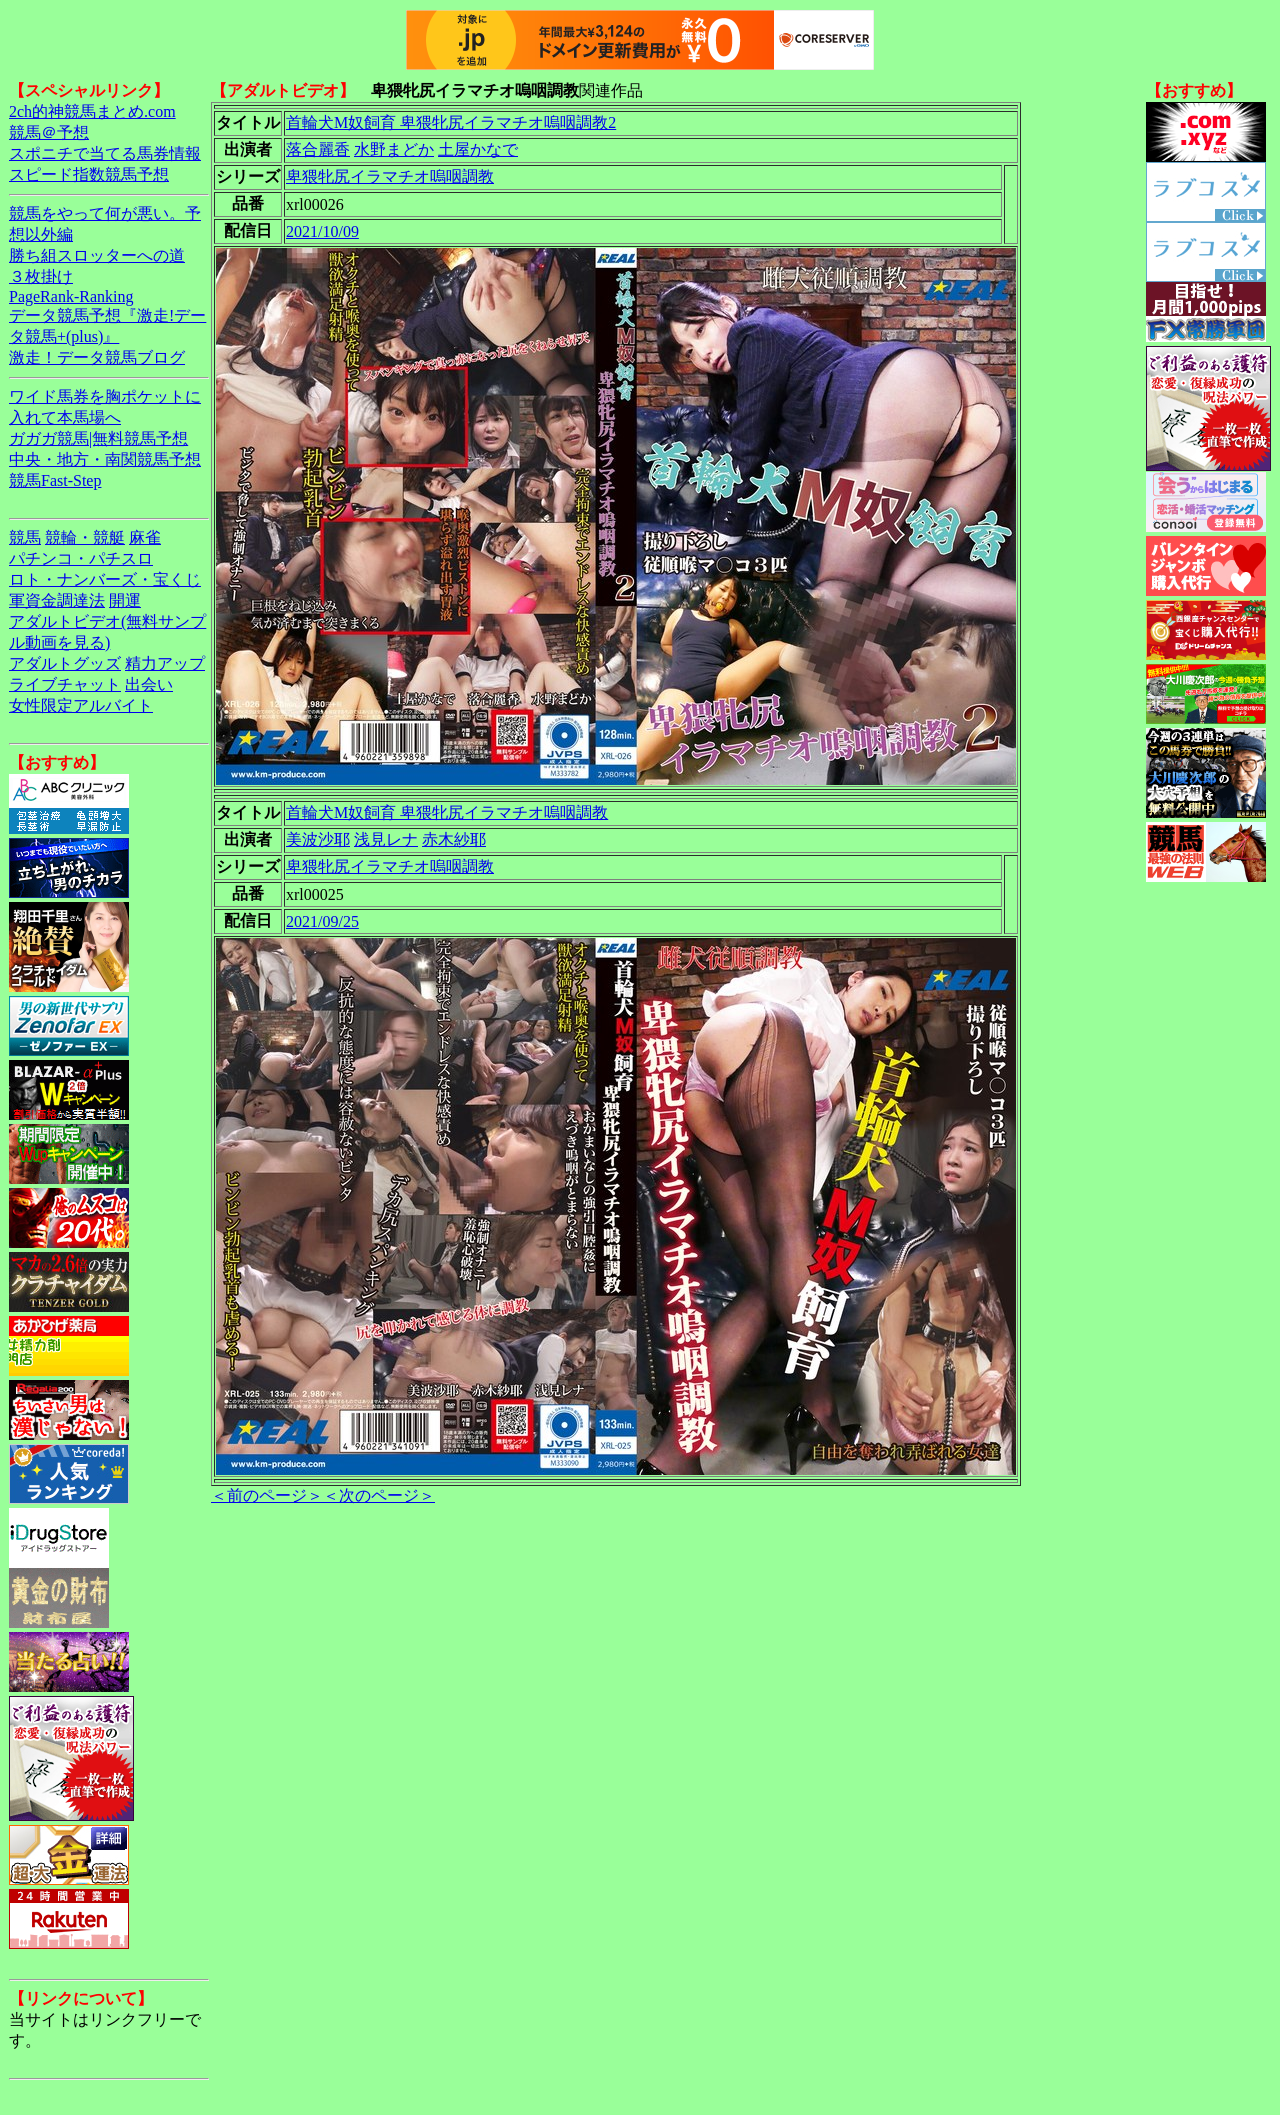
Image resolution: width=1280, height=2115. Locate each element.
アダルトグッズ (65, 663)
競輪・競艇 (85, 537)
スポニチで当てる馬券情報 (105, 153)
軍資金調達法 (57, 600)
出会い (149, 684)
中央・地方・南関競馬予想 (105, 459)
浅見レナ (386, 839)
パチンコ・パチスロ (81, 558)
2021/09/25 (322, 921)
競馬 (25, 537)
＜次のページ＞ (379, 1495)
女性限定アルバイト (81, 705)
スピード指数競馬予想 (89, 174)
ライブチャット (65, 684)
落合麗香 (318, 149)
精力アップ (165, 663)
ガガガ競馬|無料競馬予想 (98, 438)
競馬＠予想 (49, 132)
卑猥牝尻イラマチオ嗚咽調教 (390, 176)
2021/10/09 (322, 231)
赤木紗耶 (454, 839)
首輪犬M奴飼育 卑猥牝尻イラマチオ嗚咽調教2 (451, 122)
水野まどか (394, 149)
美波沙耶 (318, 839)
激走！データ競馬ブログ (97, 357)
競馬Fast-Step (55, 480)
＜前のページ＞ (267, 1495)
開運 (125, 600)
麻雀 (145, 537)
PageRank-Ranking (71, 296)
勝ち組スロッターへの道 (97, 255)
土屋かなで (478, 149)
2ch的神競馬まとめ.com (92, 111)
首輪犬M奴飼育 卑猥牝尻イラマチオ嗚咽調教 (447, 812)
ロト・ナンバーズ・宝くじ (105, 579)
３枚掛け (41, 276)
